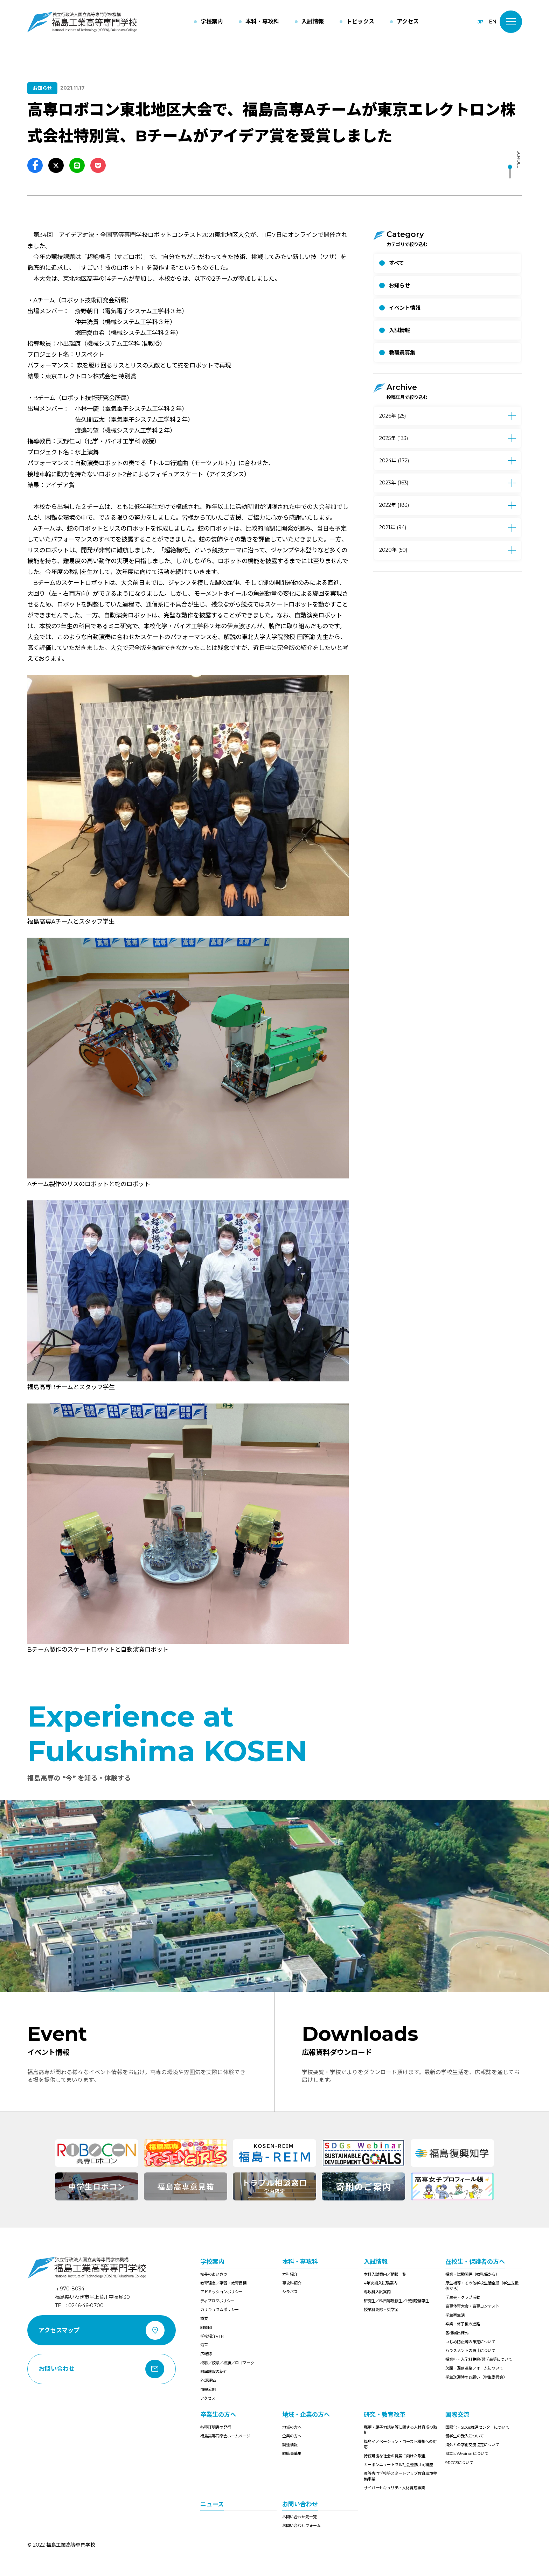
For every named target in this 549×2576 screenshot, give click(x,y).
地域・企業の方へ (306, 2414)
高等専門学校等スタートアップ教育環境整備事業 (400, 2476)
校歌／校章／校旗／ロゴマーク (227, 2362)
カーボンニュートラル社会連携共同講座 (398, 2464)
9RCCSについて (459, 2462)
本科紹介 (290, 2274)
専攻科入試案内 (377, 2291)
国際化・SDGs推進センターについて (477, 2427)
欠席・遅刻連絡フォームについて (474, 2368)
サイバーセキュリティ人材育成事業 (394, 2487)
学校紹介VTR (212, 2336)
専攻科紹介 (291, 2283)
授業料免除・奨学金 (381, 2309)
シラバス (290, 2291)
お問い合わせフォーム (301, 2525)
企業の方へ (291, 2436)
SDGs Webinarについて (466, 2453)
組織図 (206, 2327)
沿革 (204, 2345)
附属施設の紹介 (213, 2371)
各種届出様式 (456, 2332)
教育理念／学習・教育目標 (223, 2283)
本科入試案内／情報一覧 (385, 2274)
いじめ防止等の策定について (470, 2341)
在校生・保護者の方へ (475, 2261)
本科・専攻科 (300, 2261)
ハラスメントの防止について (470, 2350)
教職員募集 (291, 2453)
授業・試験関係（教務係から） (472, 2274)
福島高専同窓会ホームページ (225, 2436)
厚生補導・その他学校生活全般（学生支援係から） (482, 2286)
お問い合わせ (300, 2504)
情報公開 (208, 2389)
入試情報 (376, 2261)
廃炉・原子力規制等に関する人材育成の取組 (400, 2430)
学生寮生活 (455, 2315)
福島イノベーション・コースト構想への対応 (400, 2444)
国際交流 (457, 2414)
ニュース (212, 2504)
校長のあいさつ (213, 2274)
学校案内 (212, 2261)
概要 (204, 2318)
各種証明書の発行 (215, 2427)
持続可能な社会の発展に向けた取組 (394, 2456)
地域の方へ (291, 2427)
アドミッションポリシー (221, 2291)
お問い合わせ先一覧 (299, 2516)
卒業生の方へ (218, 2414)
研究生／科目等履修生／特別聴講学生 (396, 2300)
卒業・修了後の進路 (462, 2324)
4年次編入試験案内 (380, 2283)
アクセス (207, 2398)
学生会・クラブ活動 (462, 2297)
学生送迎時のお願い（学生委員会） (476, 2377)
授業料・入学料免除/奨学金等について (478, 2359)
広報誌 (206, 2353)
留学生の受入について (464, 2436)
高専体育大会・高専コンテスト (472, 2306)
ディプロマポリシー (217, 2300)
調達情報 (290, 2444)
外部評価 (208, 2380)
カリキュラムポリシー (219, 2309)
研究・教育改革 (384, 2414)
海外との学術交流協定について (472, 2444)
